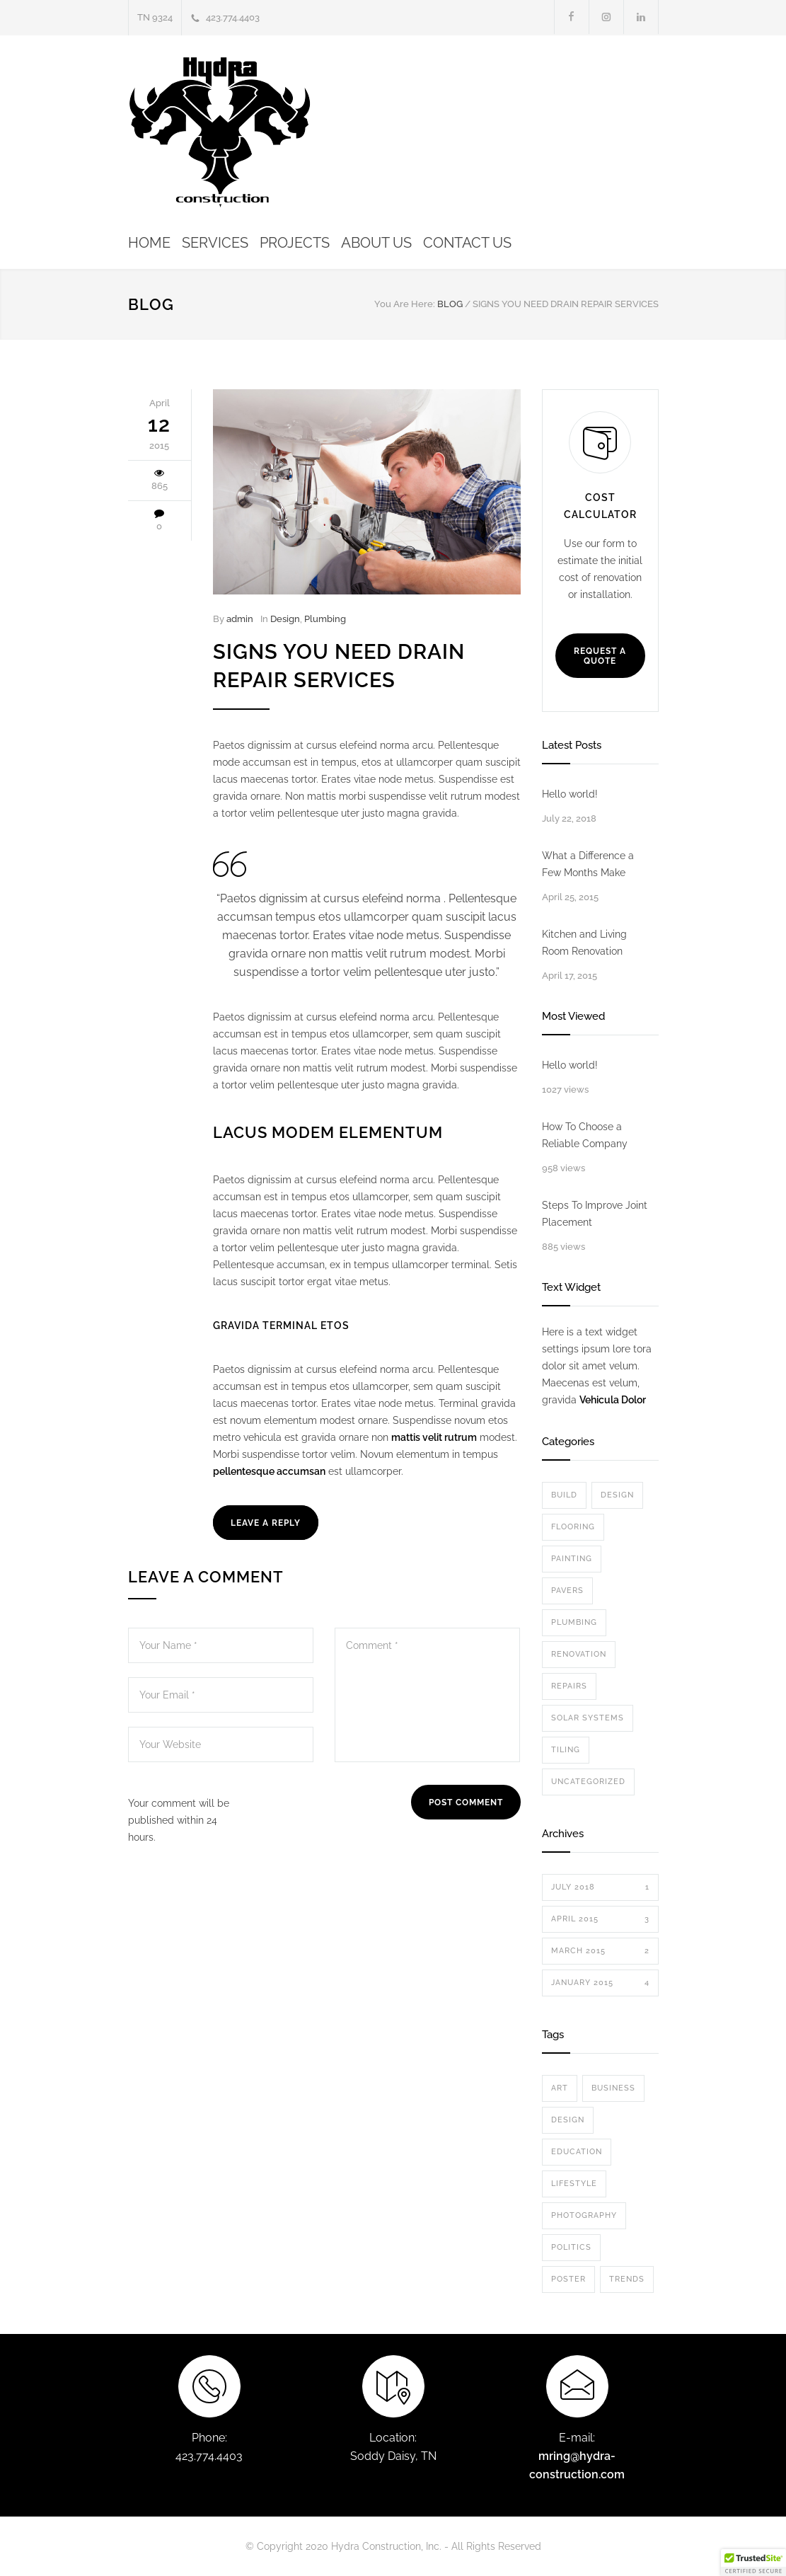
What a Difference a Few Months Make (588, 864)
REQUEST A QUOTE (600, 656)
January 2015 (600, 1983)
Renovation (578, 1654)
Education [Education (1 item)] (576, 2151)
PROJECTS (295, 242)
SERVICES (215, 242)
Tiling (565, 1749)
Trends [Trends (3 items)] (627, 2279)
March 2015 (600, 1951)
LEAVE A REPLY (266, 1523)
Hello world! (570, 794)
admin (239, 619)
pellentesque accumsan (269, 1471)
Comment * (427, 1695)
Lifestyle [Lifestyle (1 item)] (574, 2183)
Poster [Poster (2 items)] (568, 2279)
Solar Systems (587, 1718)
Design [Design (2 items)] (567, 2119)
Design (285, 619)
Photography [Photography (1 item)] (584, 2215)
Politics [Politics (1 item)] (571, 2247)
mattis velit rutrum (434, 1437)
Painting (571, 1558)
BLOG (151, 304)
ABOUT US (376, 242)
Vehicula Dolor (612, 1399)
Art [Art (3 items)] (559, 2088)
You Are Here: (404, 304)
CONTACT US (467, 242)
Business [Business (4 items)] (613, 2088)
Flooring (573, 1526)
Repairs (569, 1686)
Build (564, 1495)
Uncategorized (588, 1781)
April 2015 (600, 1919)
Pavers (567, 1590)
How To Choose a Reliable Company (585, 1135)
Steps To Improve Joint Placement (594, 1214)
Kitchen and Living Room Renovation (584, 942)
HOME (149, 242)
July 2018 (600, 1887)
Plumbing (325, 619)
